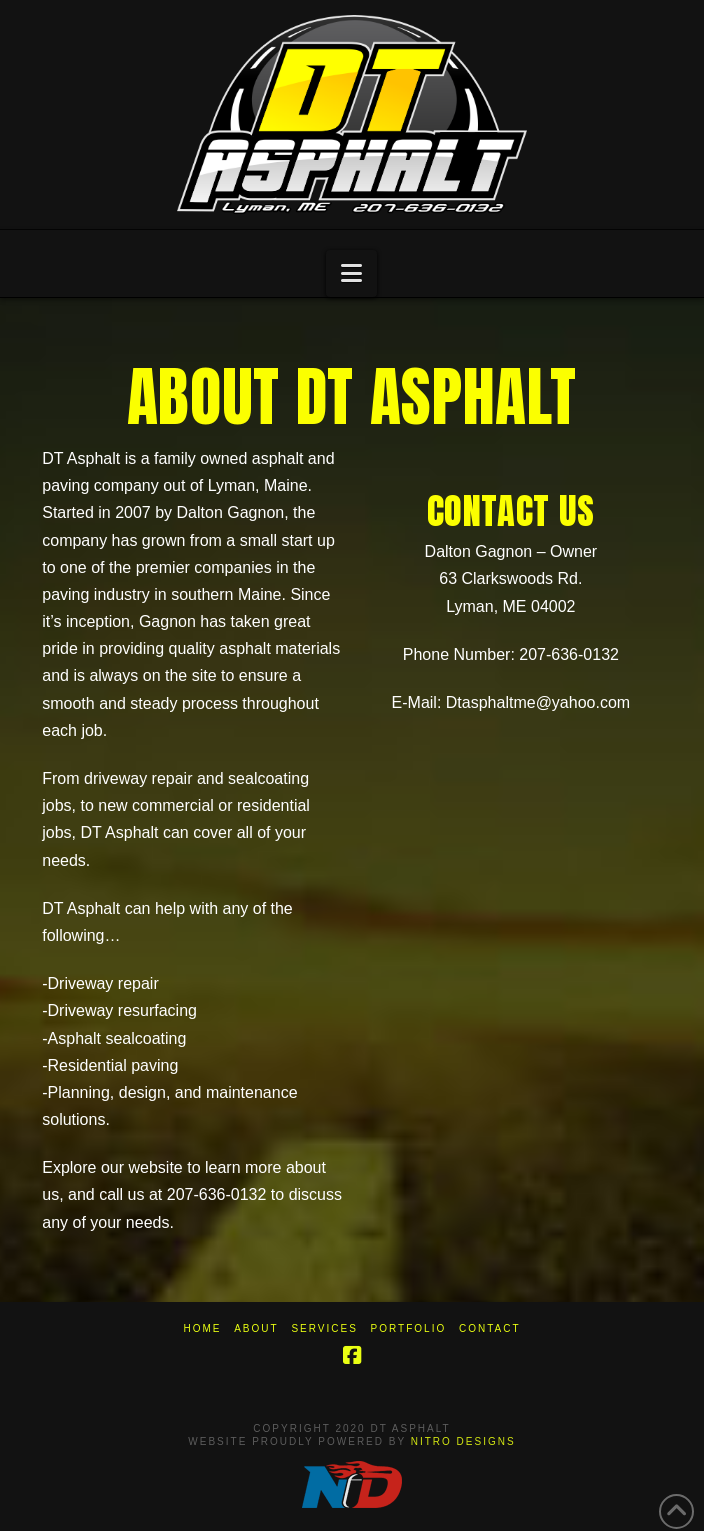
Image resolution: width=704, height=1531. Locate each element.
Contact (490, 1328)
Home (202, 1328)
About (256, 1328)
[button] (351, 273)
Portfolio (409, 1328)
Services (324, 1328)
